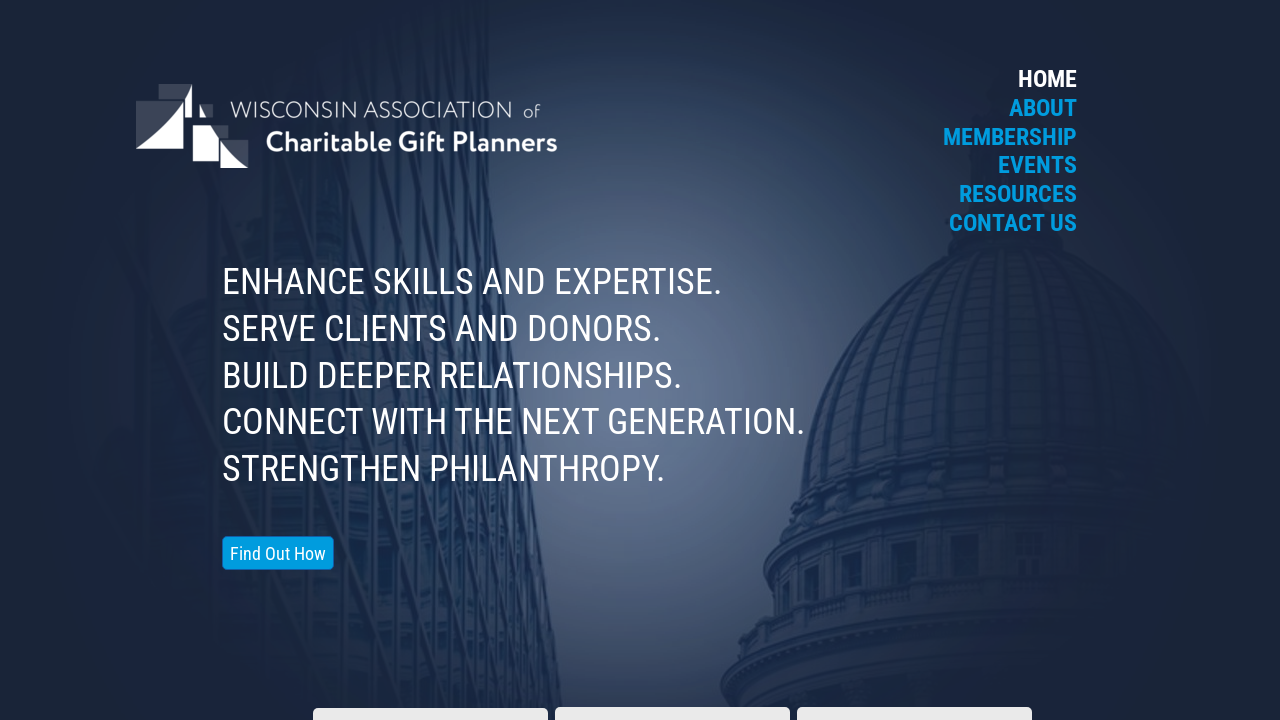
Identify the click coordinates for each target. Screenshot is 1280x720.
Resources (1018, 194)
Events (1037, 165)
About (1043, 108)
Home (1047, 79)
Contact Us (1013, 223)
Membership (1010, 137)
